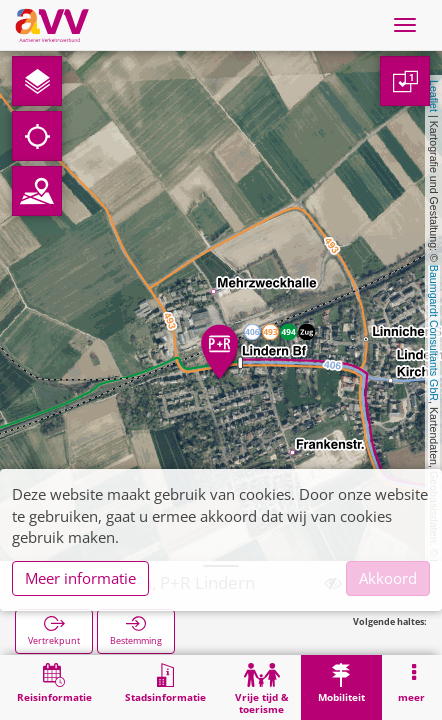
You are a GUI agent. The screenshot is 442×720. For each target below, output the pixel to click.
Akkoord (388, 578)
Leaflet (434, 96)
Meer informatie (80, 578)
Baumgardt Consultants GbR (434, 333)
